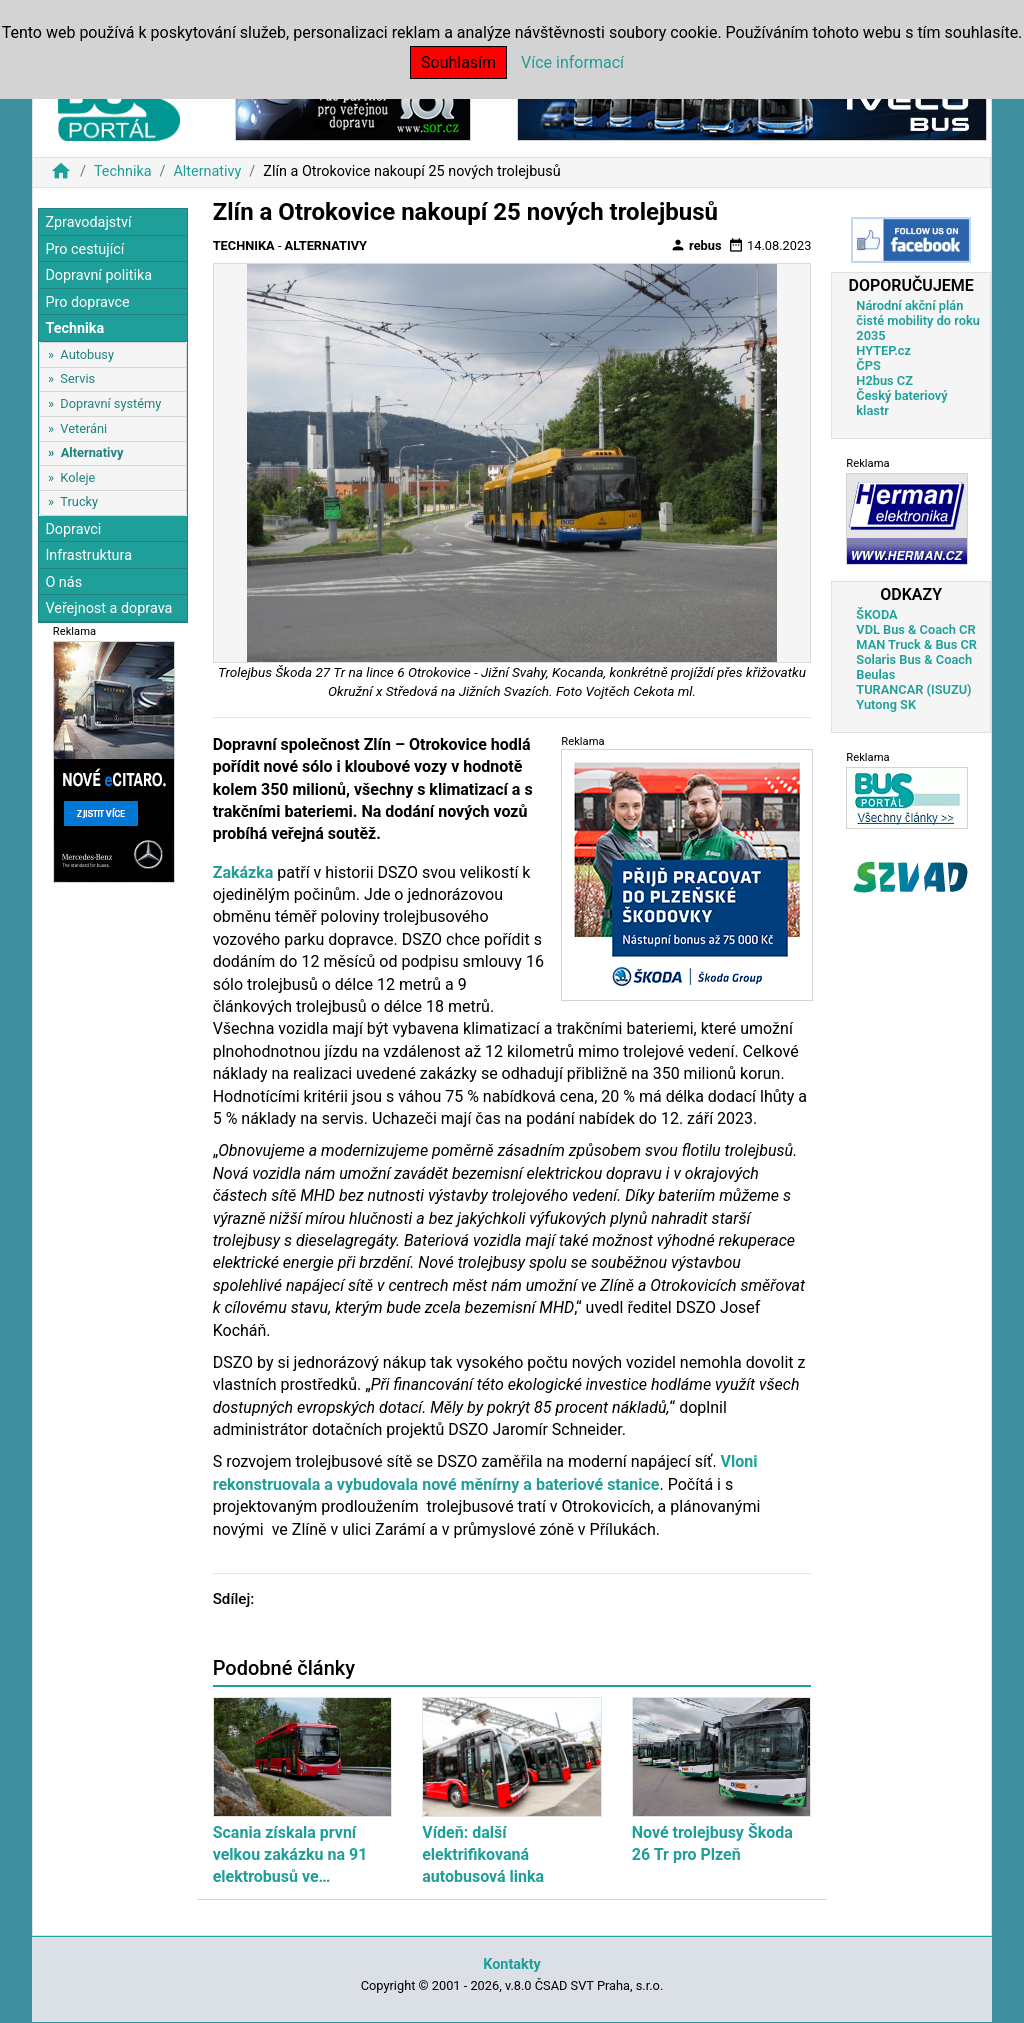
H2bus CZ (884, 380)
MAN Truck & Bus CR (916, 644)
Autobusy (87, 354)
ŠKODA (876, 614)
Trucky (79, 501)
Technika (123, 171)
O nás (63, 582)
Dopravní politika (98, 275)
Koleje (77, 477)
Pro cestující (84, 249)
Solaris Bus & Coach (914, 659)
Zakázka (243, 872)
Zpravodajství (88, 222)
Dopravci (73, 529)
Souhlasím (458, 62)
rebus (696, 245)
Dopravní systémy (110, 403)
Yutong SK (886, 704)
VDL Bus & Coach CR (915, 629)
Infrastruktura (88, 555)
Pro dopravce (87, 302)
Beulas (875, 674)
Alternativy (207, 171)
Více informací (572, 62)
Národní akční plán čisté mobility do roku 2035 (918, 320)
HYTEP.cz (883, 350)
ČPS (868, 365)
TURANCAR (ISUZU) (913, 689)
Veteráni (83, 428)
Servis (77, 378)
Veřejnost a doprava (108, 608)
